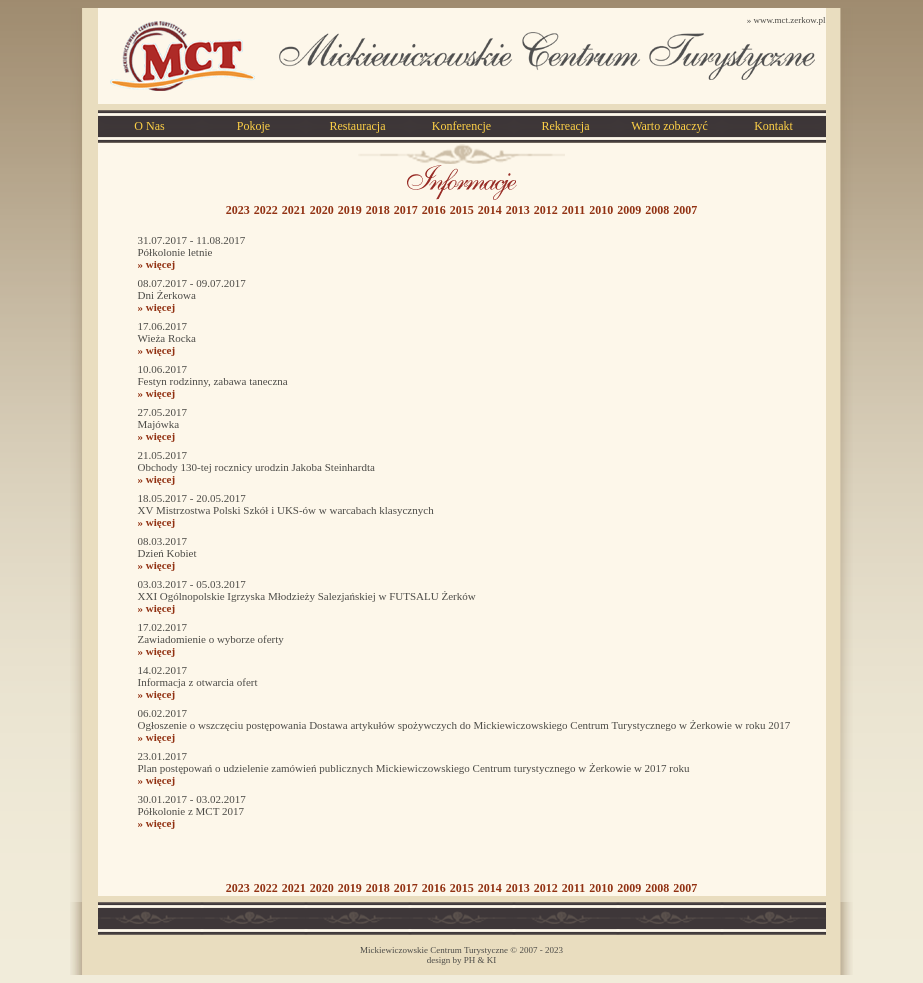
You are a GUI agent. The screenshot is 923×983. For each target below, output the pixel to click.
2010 (601, 210)
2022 (266, 210)
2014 (490, 210)
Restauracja (358, 126)
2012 (546, 210)
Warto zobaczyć (669, 126)
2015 (462, 210)
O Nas (149, 126)
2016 (434, 210)
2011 (573, 210)
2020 (322, 210)
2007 (685, 210)
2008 (657, 210)
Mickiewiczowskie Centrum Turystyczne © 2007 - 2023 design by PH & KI (461, 955)
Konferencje (461, 126)
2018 (378, 210)
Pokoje (253, 126)
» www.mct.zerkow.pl (786, 20)
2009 (629, 210)
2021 (294, 210)
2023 (238, 210)
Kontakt (773, 126)
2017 (406, 210)
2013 (518, 210)
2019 (350, 210)
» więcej (157, 264)
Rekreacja (566, 126)
